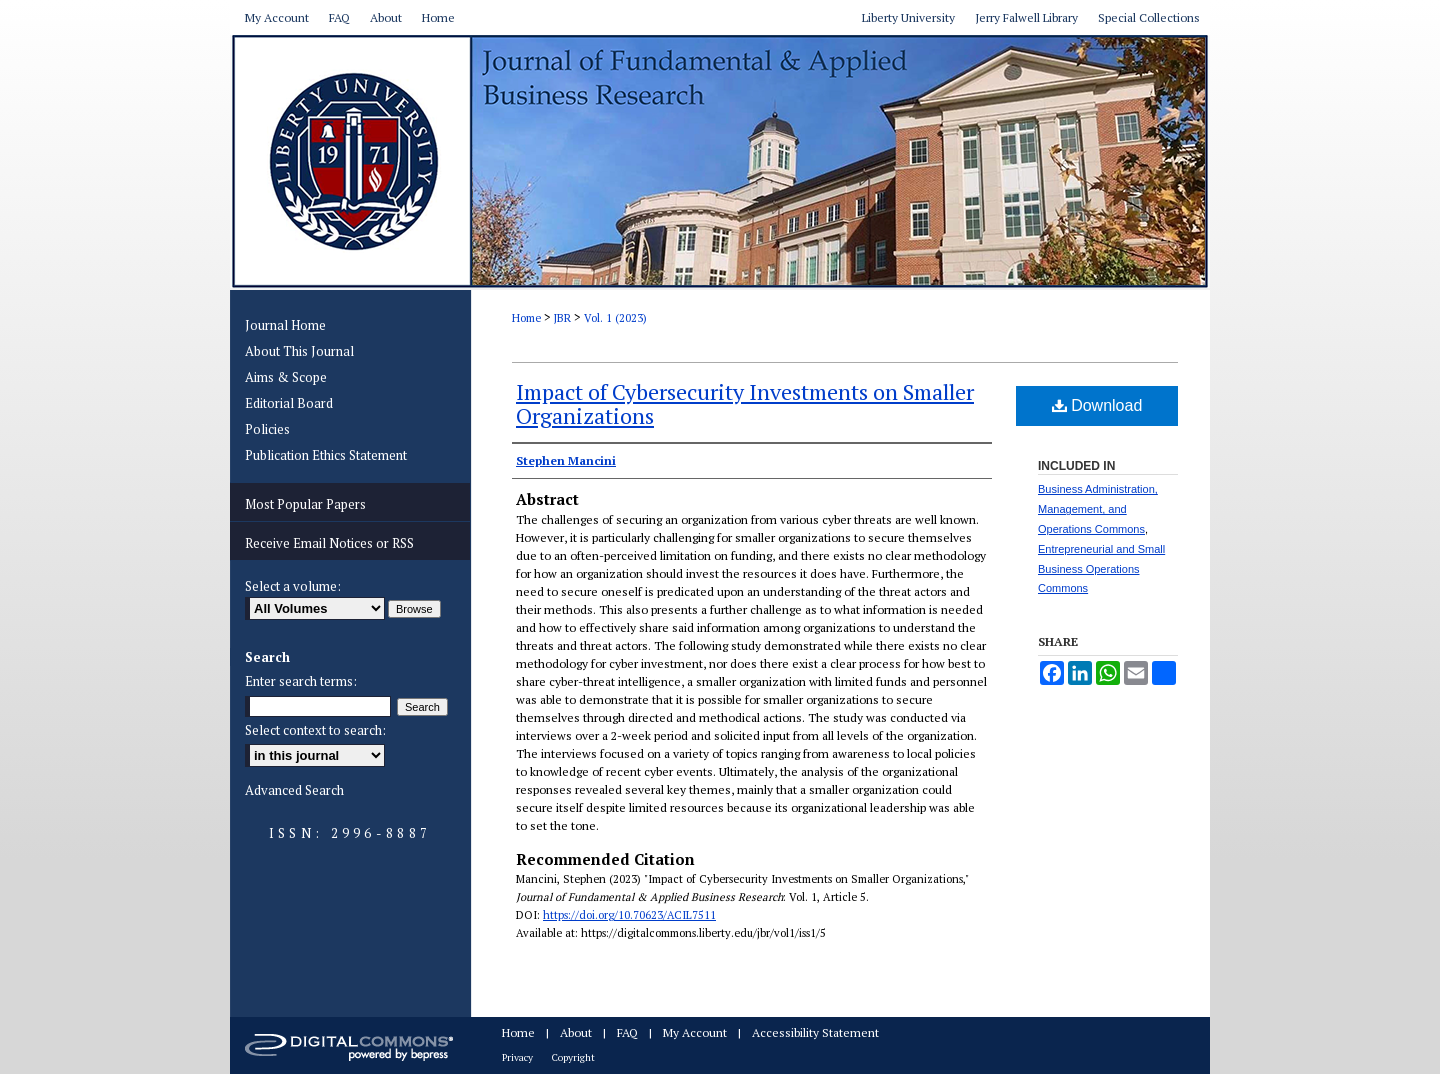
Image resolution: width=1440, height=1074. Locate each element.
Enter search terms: (301, 681)
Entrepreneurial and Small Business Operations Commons (1101, 569)
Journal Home (285, 325)
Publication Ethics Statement (326, 455)
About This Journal (299, 351)
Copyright (573, 1057)
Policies (267, 429)
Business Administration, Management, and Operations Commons (1098, 509)
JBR (562, 318)
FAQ (627, 1032)
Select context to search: (315, 730)
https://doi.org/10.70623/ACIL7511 (629, 915)
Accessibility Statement (815, 1032)
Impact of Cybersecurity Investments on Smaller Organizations (745, 403)
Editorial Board (289, 403)
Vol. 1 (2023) (615, 318)
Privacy (517, 1057)
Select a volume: (293, 586)
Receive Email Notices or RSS (329, 543)
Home (526, 318)
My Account (695, 1032)
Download (1097, 405)
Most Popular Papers (305, 504)
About (576, 1032)
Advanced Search (294, 790)
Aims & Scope (286, 377)
